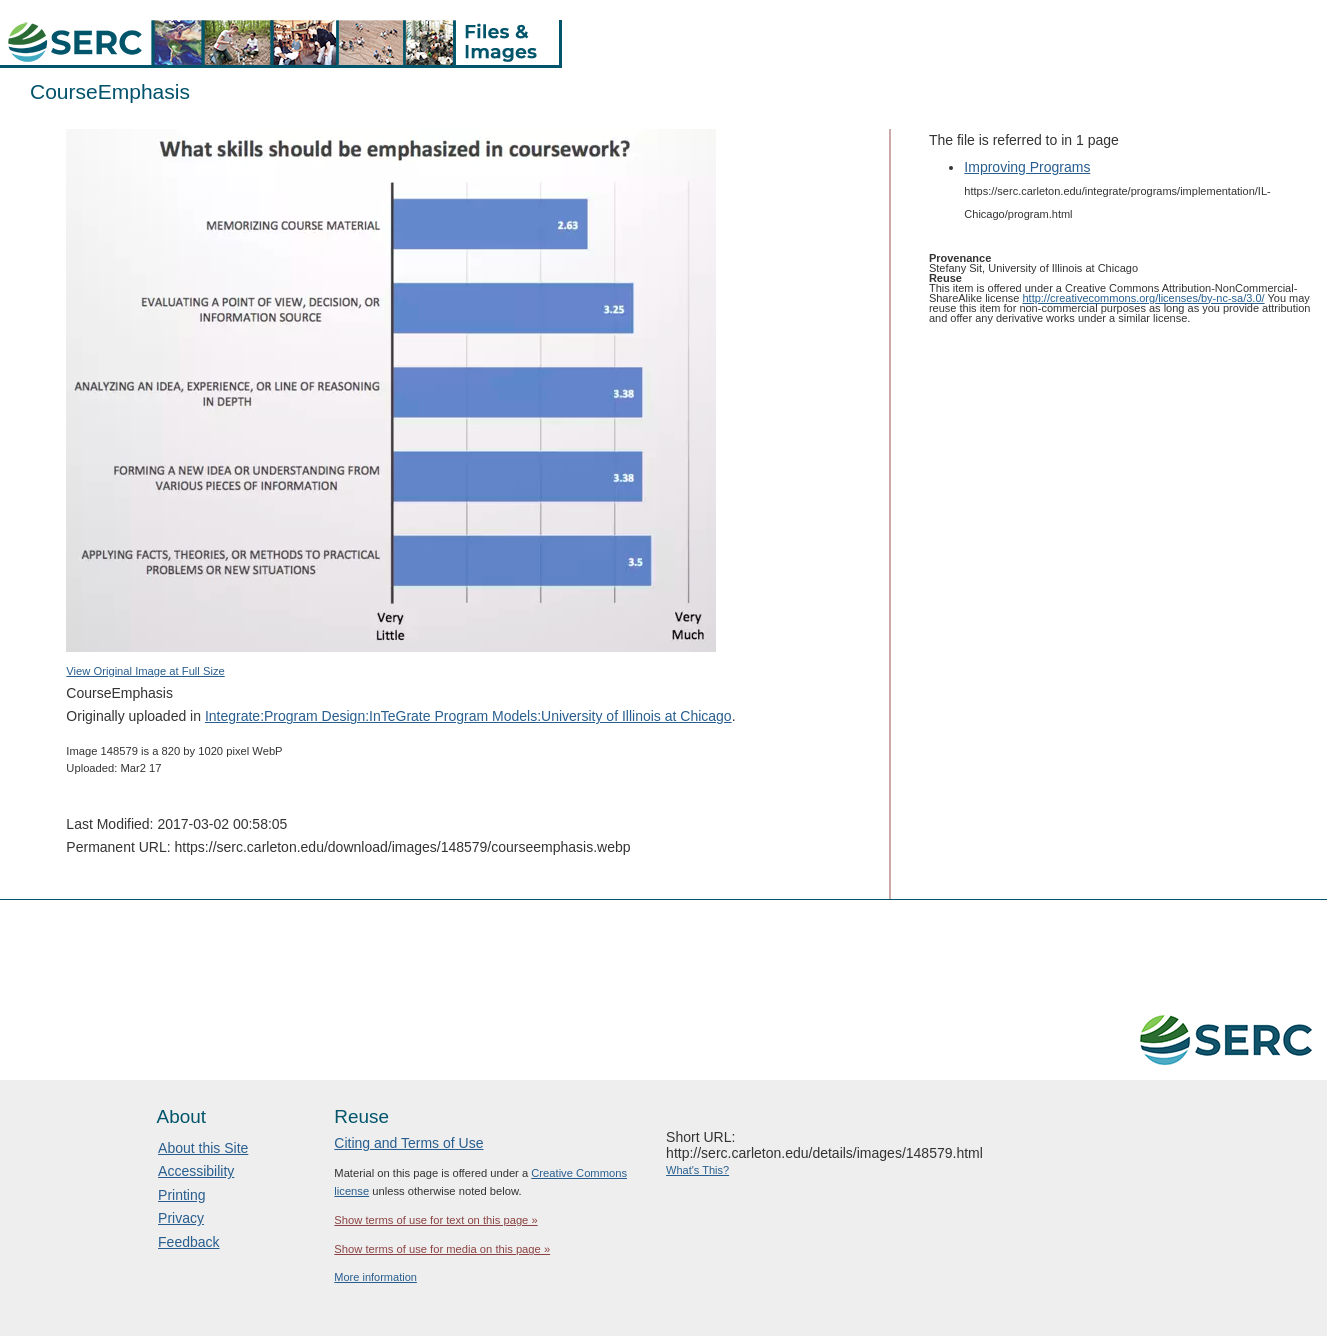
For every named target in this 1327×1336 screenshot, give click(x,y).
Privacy (181, 1218)
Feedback (188, 1242)
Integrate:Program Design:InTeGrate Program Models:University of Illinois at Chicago (468, 716)
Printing (181, 1195)
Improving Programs (1027, 167)
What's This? (697, 1170)
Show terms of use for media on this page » (442, 1249)
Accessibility (196, 1171)
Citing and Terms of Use (408, 1143)
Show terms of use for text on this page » (435, 1220)
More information (375, 1277)
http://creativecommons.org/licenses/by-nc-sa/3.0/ (1143, 298)
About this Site (203, 1148)
